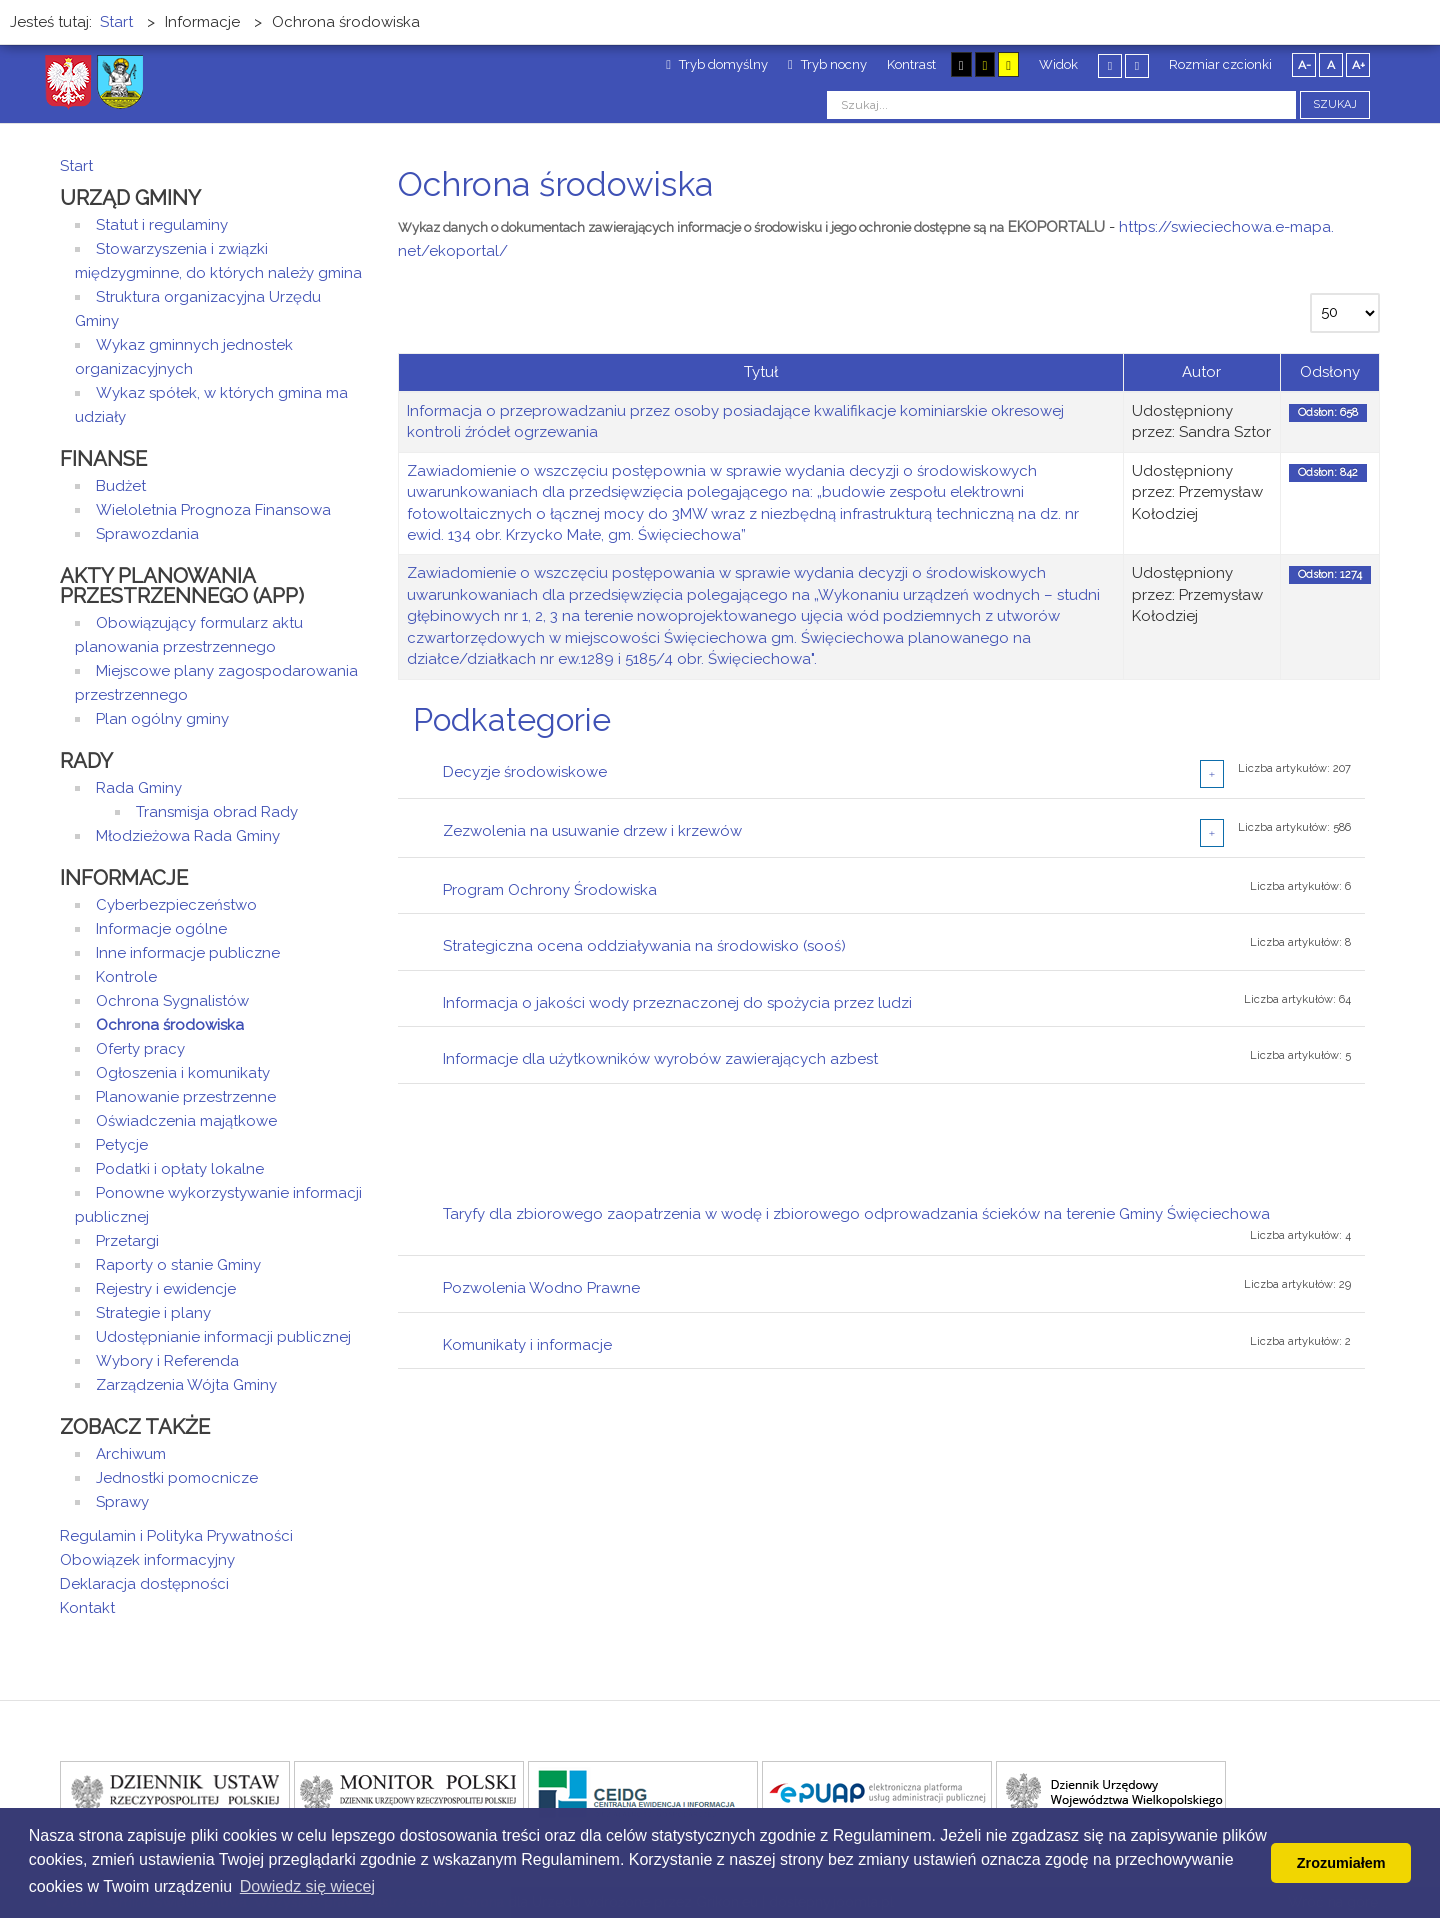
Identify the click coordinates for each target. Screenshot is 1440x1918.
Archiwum (131, 1454)
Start (76, 166)
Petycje (122, 1145)
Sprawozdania (147, 534)
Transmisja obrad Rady (217, 812)
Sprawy (122, 1502)
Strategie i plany (153, 1313)
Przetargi (127, 1241)
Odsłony (1330, 372)
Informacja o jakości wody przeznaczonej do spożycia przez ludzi (677, 1003)
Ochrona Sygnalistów (172, 1001)
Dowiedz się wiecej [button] (307, 1886)
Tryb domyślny (717, 64)
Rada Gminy (139, 788)
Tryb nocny (827, 64)
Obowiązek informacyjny (147, 1560)
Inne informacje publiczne (188, 953)
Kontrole (126, 977)
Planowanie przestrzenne (186, 1097)
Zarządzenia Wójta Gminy (186, 1385)
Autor (1201, 372)
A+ (1358, 65)
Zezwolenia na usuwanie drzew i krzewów (592, 831)
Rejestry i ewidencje (166, 1289)
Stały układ (1110, 65)
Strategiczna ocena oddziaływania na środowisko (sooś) (644, 946)
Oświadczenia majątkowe (186, 1121)
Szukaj (1335, 104)
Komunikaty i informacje (527, 1345)
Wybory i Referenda (167, 1361)
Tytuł (761, 372)
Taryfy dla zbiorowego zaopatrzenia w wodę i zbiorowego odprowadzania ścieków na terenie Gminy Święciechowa (856, 1214)
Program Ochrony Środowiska (550, 890)
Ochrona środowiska (170, 1025)
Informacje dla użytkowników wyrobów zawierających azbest (660, 1059)
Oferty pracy (140, 1049)
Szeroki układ (1137, 65)
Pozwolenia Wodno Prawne (541, 1288)
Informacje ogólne (161, 929)
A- (1304, 65)
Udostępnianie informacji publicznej (223, 1337)
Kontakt (87, 1608)
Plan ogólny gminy (162, 719)
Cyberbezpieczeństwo (176, 905)
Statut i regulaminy (162, 225)
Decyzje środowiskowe (525, 772)
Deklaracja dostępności (144, 1584)
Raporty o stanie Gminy (178, 1265)
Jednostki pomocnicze (177, 1478)
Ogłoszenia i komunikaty (183, 1073)
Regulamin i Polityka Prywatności (176, 1536)
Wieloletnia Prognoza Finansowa (213, 510)
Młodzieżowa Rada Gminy (188, 836)
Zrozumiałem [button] (1341, 1863)
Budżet (121, 486)
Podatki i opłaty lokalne (180, 1169)
